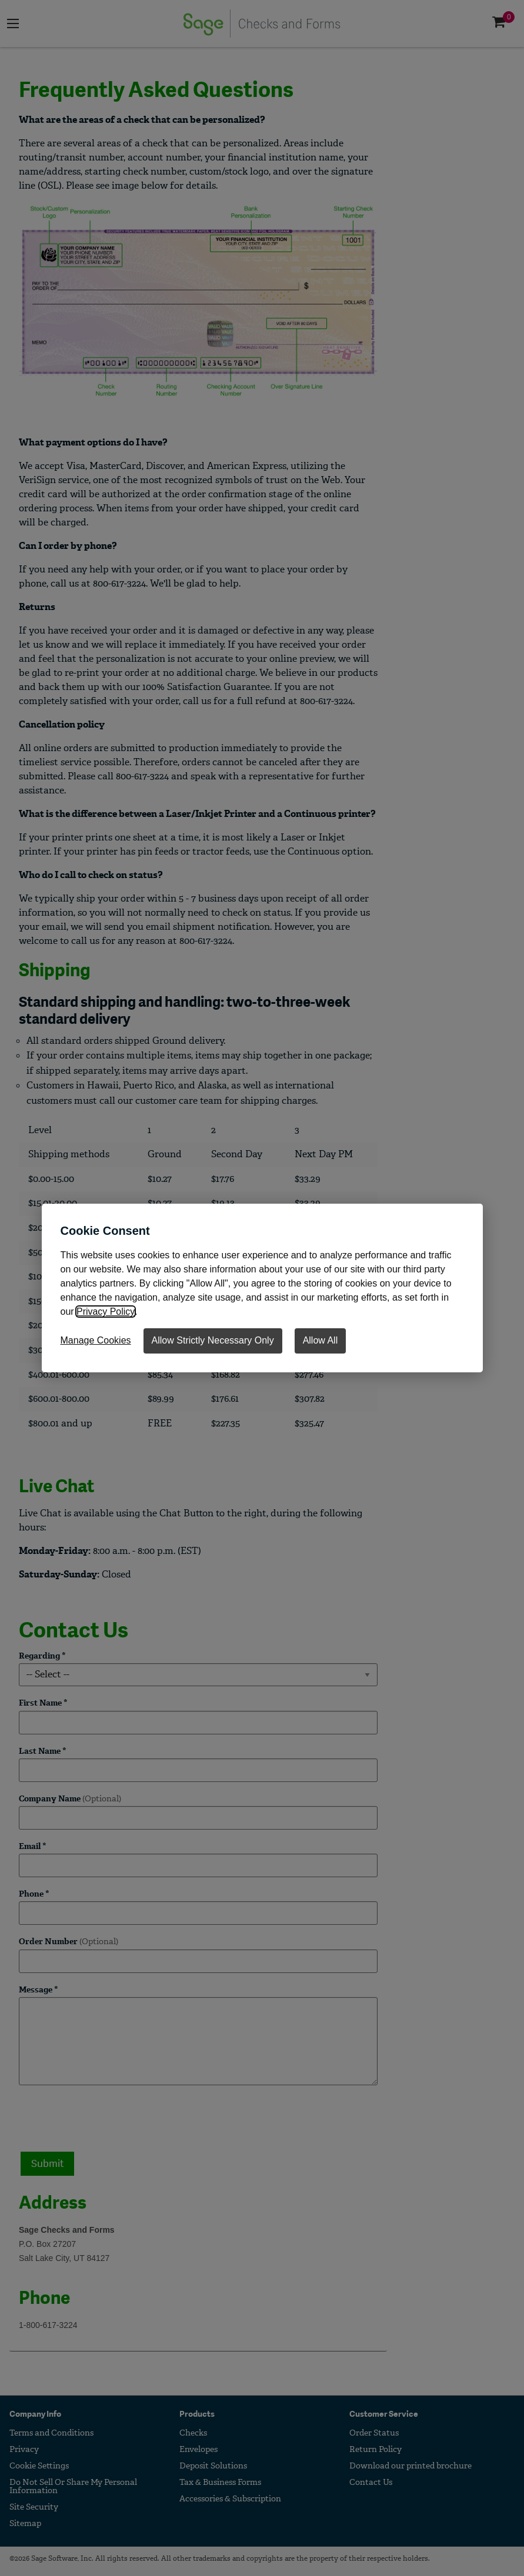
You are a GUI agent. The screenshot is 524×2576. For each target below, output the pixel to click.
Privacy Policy (105, 1312)
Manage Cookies (96, 1340)
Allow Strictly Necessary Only (213, 1340)
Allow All (320, 1340)
